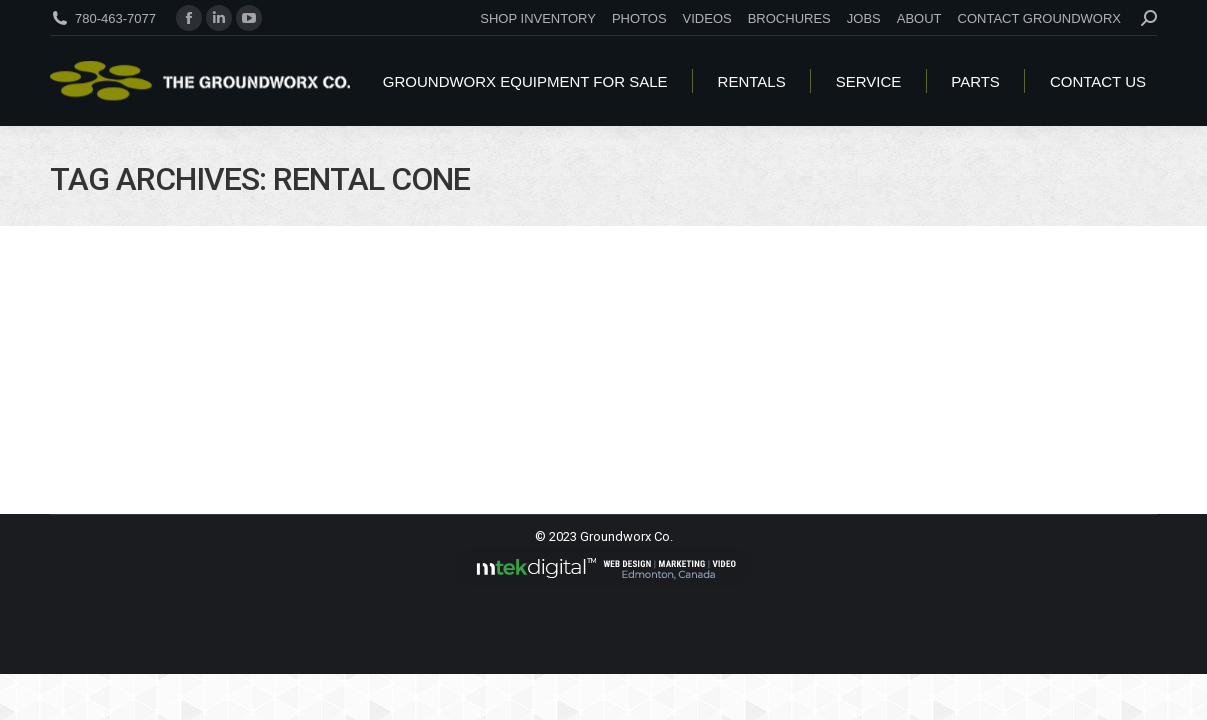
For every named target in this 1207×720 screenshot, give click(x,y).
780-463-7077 (115, 18)
